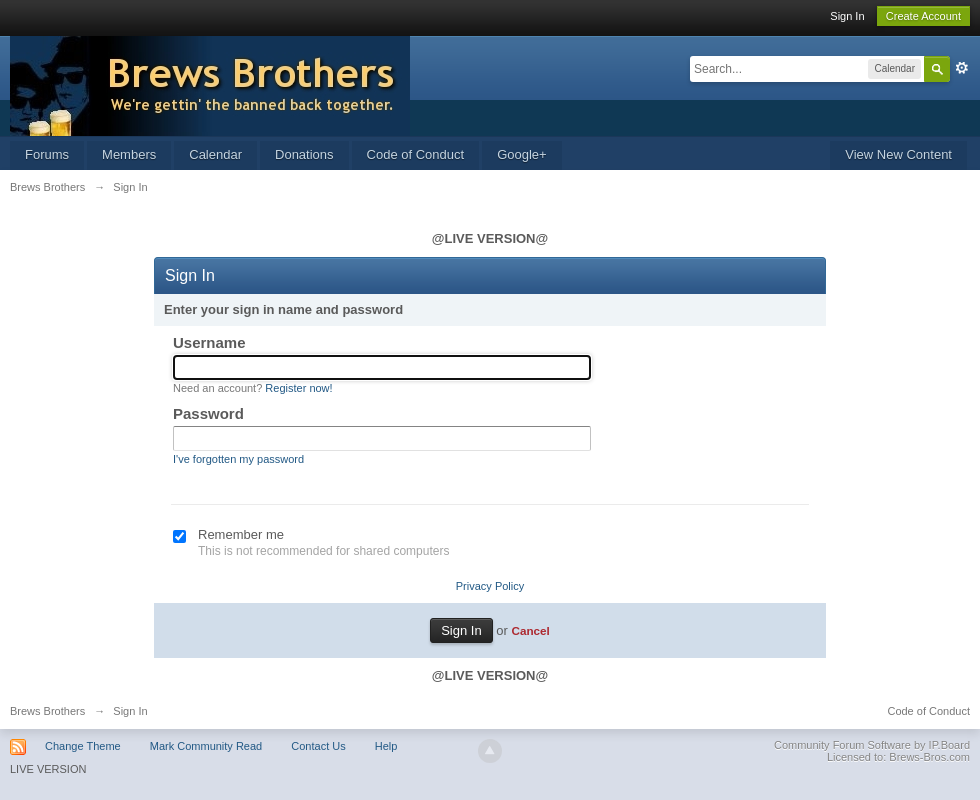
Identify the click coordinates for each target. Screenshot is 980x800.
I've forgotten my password (238, 459)
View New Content (898, 154)
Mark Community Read (206, 746)
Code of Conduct (416, 154)
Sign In (847, 16)
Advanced (962, 68)
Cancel (530, 630)
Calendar (215, 154)
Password (208, 413)
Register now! (298, 388)
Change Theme (83, 746)
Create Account (923, 16)
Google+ (522, 154)
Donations (304, 154)
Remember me (241, 534)
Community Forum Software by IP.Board (872, 745)
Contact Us (318, 746)
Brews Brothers (47, 711)
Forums (47, 154)
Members (129, 154)
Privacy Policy (490, 586)
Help (386, 746)
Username (209, 342)
